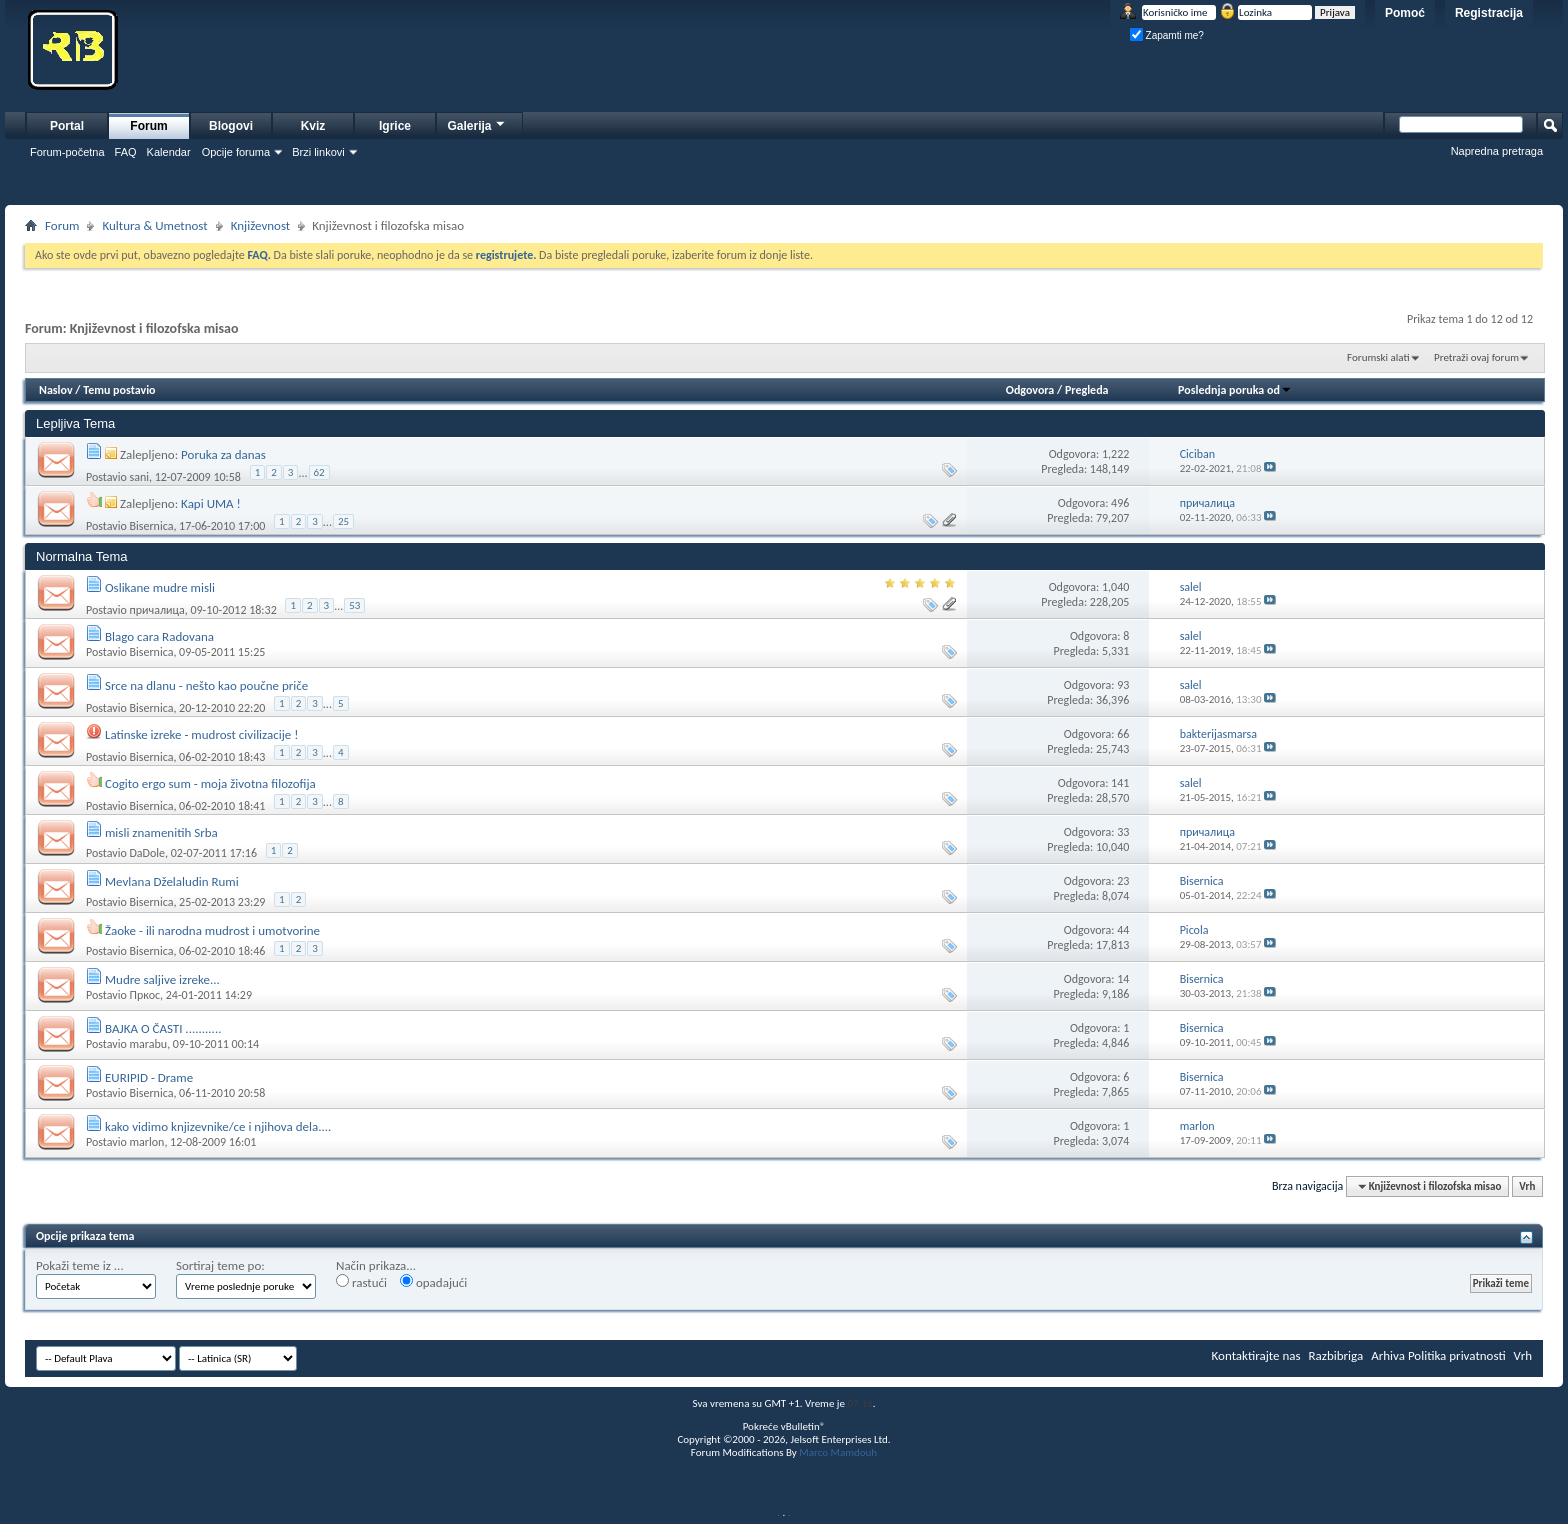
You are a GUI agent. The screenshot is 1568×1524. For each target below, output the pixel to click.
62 (319, 472)
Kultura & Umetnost (154, 225)
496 (1120, 503)
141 (1120, 783)
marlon (146, 1142)
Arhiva (1388, 1355)
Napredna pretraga (1497, 151)
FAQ (126, 152)
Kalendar (169, 152)
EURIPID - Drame (149, 1077)
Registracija (1489, 13)
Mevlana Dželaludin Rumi (172, 881)
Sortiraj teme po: (220, 1265)
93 (1123, 685)
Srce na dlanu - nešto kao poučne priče (206, 685)
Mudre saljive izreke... (162, 979)
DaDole (147, 853)
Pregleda (1087, 390)
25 (343, 521)
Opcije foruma (236, 152)
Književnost (261, 225)
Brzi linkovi (318, 152)
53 (354, 605)
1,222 (1115, 454)
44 (1123, 930)
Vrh (1527, 1186)
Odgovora (1030, 390)
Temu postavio (119, 390)
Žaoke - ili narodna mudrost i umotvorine (212, 930)
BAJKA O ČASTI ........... (163, 1028)
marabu (148, 1044)
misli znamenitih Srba (161, 832)
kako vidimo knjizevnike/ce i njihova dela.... (218, 1126)
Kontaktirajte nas (1256, 1355)
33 (1123, 832)
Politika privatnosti (1457, 1355)
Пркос (144, 995)
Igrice (395, 126)
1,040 (1115, 587)
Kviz (313, 126)
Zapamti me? (1167, 35)
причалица (156, 610)
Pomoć (1405, 13)
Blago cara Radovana (159, 636)
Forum (148, 126)
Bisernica (151, 526)
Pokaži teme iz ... (80, 1265)
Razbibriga (1336, 1355)
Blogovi (231, 126)
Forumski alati (1378, 357)
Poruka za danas (223, 454)
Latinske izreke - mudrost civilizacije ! (202, 734)
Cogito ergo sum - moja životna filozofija (210, 783)
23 (1123, 881)
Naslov (56, 390)
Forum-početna (67, 152)
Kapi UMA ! (211, 503)
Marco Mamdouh (838, 1452)
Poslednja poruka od (1235, 390)
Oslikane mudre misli (160, 587)
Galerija (477, 123)
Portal (67, 126)
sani (139, 477)
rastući (361, 1282)
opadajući (433, 1282)
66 (1123, 734)
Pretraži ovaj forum (1476, 357)
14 (1123, 979)
